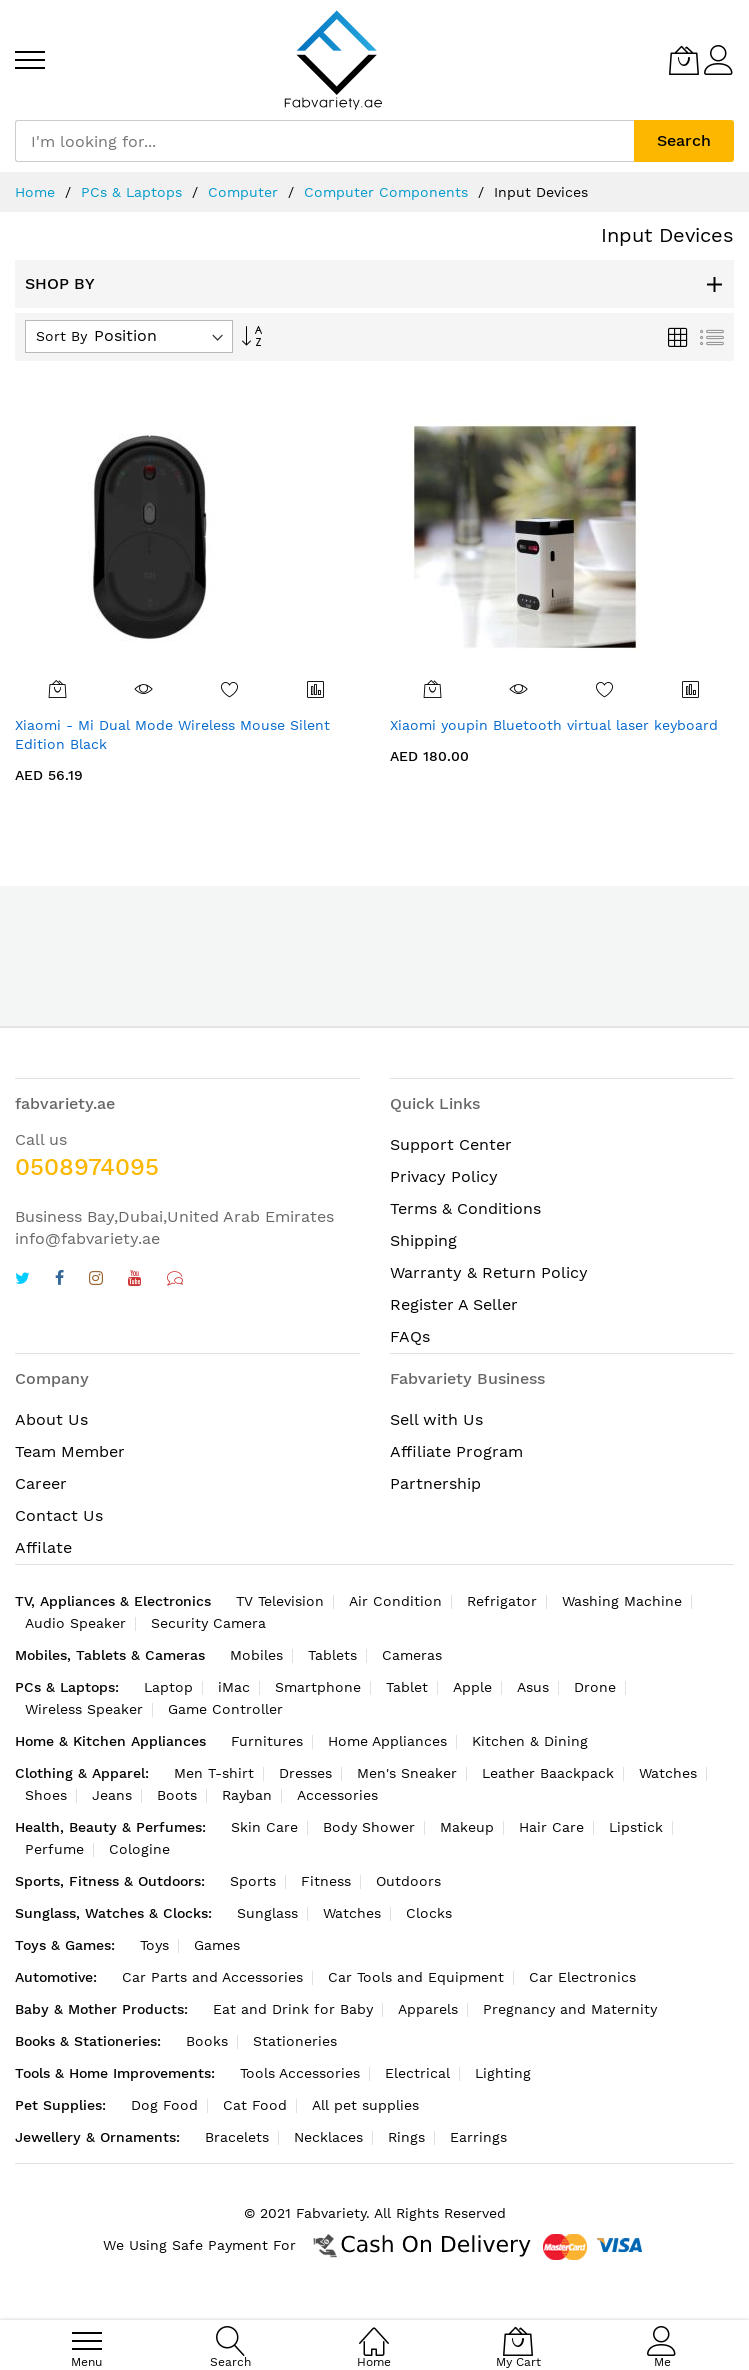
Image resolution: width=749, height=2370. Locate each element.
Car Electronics (582, 1977)
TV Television (280, 1601)
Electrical (417, 2073)
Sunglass (267, 1913)
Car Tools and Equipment (416, 1977)
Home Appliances (387, 1741)
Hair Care (551, 1827)
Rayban (247, 1795)
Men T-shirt (214, 1773)
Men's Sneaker (407, 1773)
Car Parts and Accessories (212, 1977)
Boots (177, 1795)
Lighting (503, 2073)
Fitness (326, 1881)
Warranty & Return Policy (489, 1272)
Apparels (428, 2009)
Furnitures (267, 1741)
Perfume (54, 1849)
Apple (472, 1687)
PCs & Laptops (131, 192)
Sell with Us (436, 1419)
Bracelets (237, 2137)
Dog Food (164, 2105)
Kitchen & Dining (530, 1741)
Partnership (435, 1483)
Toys (154, 1945)
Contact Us (59, 1515)
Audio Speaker (75, 1623)
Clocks (429, 1913)
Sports (253, 1881)
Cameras (412, 1655)
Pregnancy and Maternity (570, 2009)
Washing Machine (622, 1601)
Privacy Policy (444, 1176)
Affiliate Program (456, 1451)
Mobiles (256, 1655)
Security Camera (208, 1623)
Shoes (46, 1795)
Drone (595, 1687)
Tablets (332, 1655)
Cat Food (255, 2105)
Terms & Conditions (465, 1208)
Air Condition (395, 1601)
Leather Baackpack (548, 1773)
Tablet (407, 1687)
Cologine (139, 1849)
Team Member (70, 1451)
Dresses (305, 1773)
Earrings (478, 2137)
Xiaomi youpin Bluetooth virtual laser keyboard (554, 725)
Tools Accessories (300, 2073)
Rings (406, 2137)
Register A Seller (454, 1304)
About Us (51, 1419)
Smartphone (318, 1687)
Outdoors (408, 1881)
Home (35, 192)
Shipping (423, 1240)
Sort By (61, 336)
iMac (234, 1687)
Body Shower (369, 1827)
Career (41, 1483)
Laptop (168, 1687)
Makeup (467, 1827)
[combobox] (324, 141)
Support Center (451, 1144)
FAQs (410, 1336)
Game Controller (225, 1709)
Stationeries (295, 2041)
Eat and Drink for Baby (293, 2009)
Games (217, 1945)
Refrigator (502, 1601)
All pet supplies (365, 2105)
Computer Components (386, 192)
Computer (243, 192)
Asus (533, 1687)
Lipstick (636, 1827)
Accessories (337, 1795)
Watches (668, 1773)
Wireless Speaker (84, 1709)
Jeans (112, 1795)
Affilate (43, 1547)
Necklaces (328, 2137)
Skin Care (264, 1827)
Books (207, 2041)
